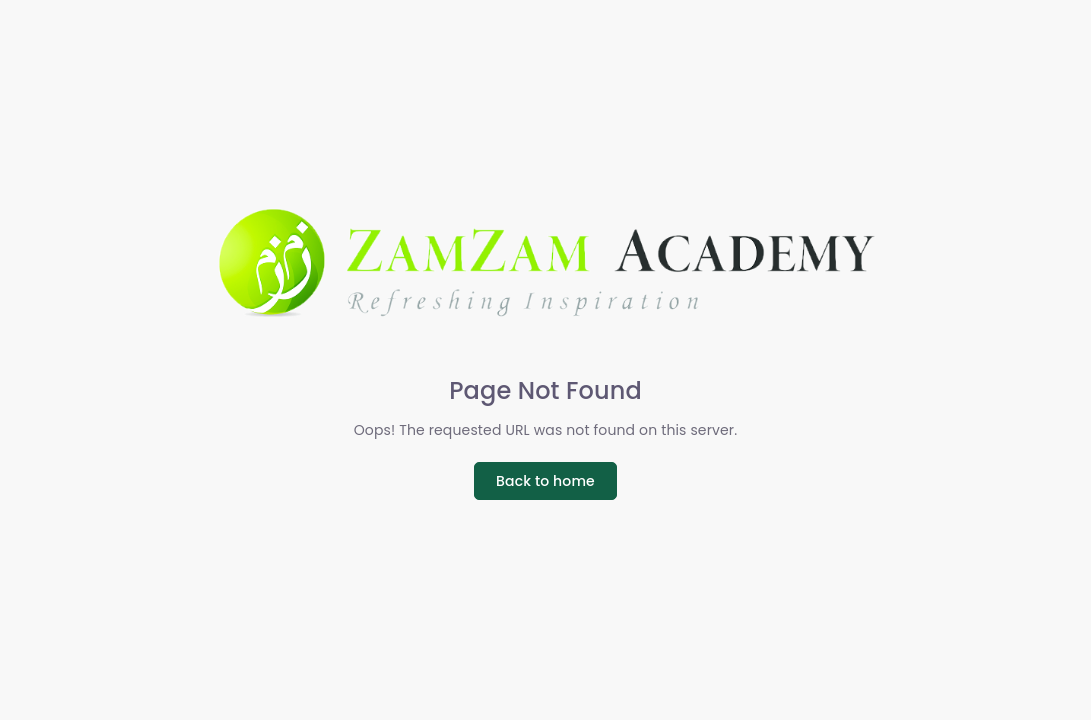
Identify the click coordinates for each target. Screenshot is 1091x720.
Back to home (545, 481)
